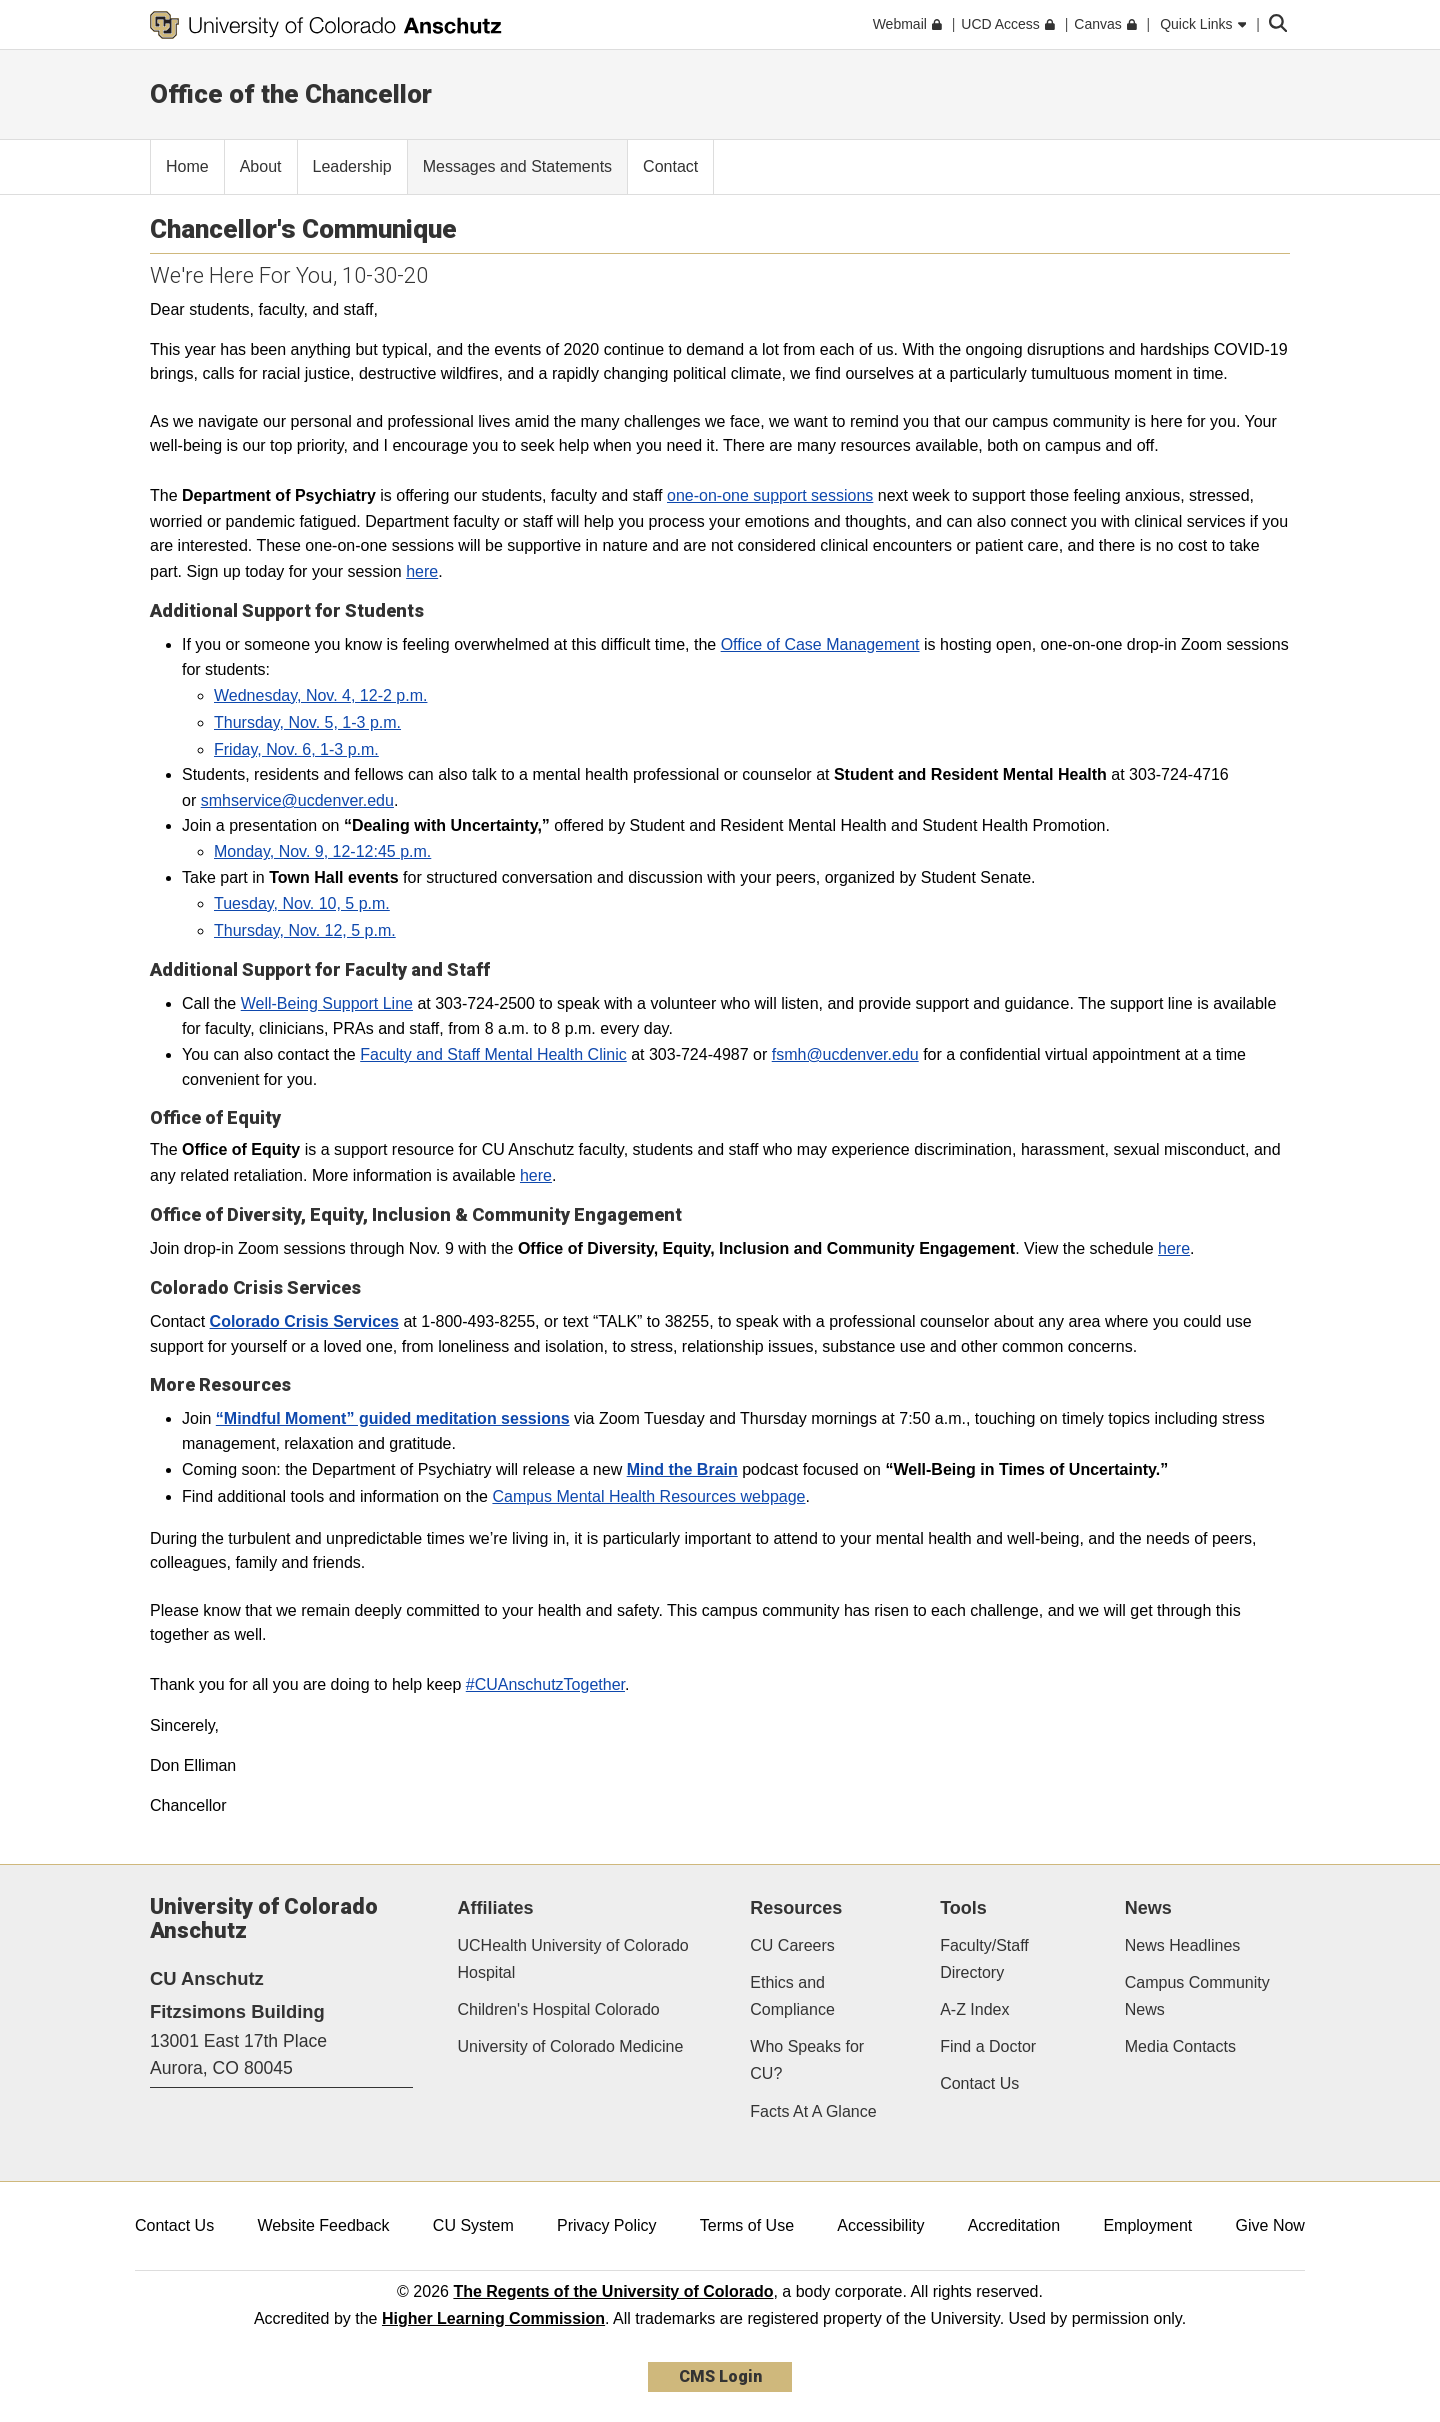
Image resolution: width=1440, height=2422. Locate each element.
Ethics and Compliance (792, 1996)
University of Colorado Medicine (571, 2046)
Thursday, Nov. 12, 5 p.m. (305, 930)
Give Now (1270, 2225)
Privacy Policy (607, 2225)
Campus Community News (1197, 1996)
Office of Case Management (820, 644)
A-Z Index (974, 2009)
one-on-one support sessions (770, 495)
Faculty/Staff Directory (984, 1959)
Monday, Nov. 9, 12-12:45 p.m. (322, 851)
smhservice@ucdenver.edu (297, 800)
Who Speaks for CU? (807, 2060)
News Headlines (1183, 1945)
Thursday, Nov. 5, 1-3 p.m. (307, 722)
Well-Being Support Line (327, 1003)
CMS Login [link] (720, 2376)
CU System (473, 2225)
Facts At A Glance (813, 2111)
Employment (1147, 2225)
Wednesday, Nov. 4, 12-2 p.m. (320, 695)
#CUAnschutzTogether (545, 1684)
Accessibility (880, 2225)
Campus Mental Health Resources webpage (648, 1496)
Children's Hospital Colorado (559, 2009)
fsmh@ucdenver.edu (845, 1054)
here (422, 571)
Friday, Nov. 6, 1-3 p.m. (296, 749)
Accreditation (1014, 2225)
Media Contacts (1180, 2046)
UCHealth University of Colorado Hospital (573, 1959)
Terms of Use (747, 2225)
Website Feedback (323, 2225)
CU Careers (792, 1945)
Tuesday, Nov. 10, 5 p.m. (302, 903)
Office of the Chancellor (291, 94)
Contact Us (979, 2083)
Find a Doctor (988, 2046)
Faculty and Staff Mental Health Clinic (493, 1054)
